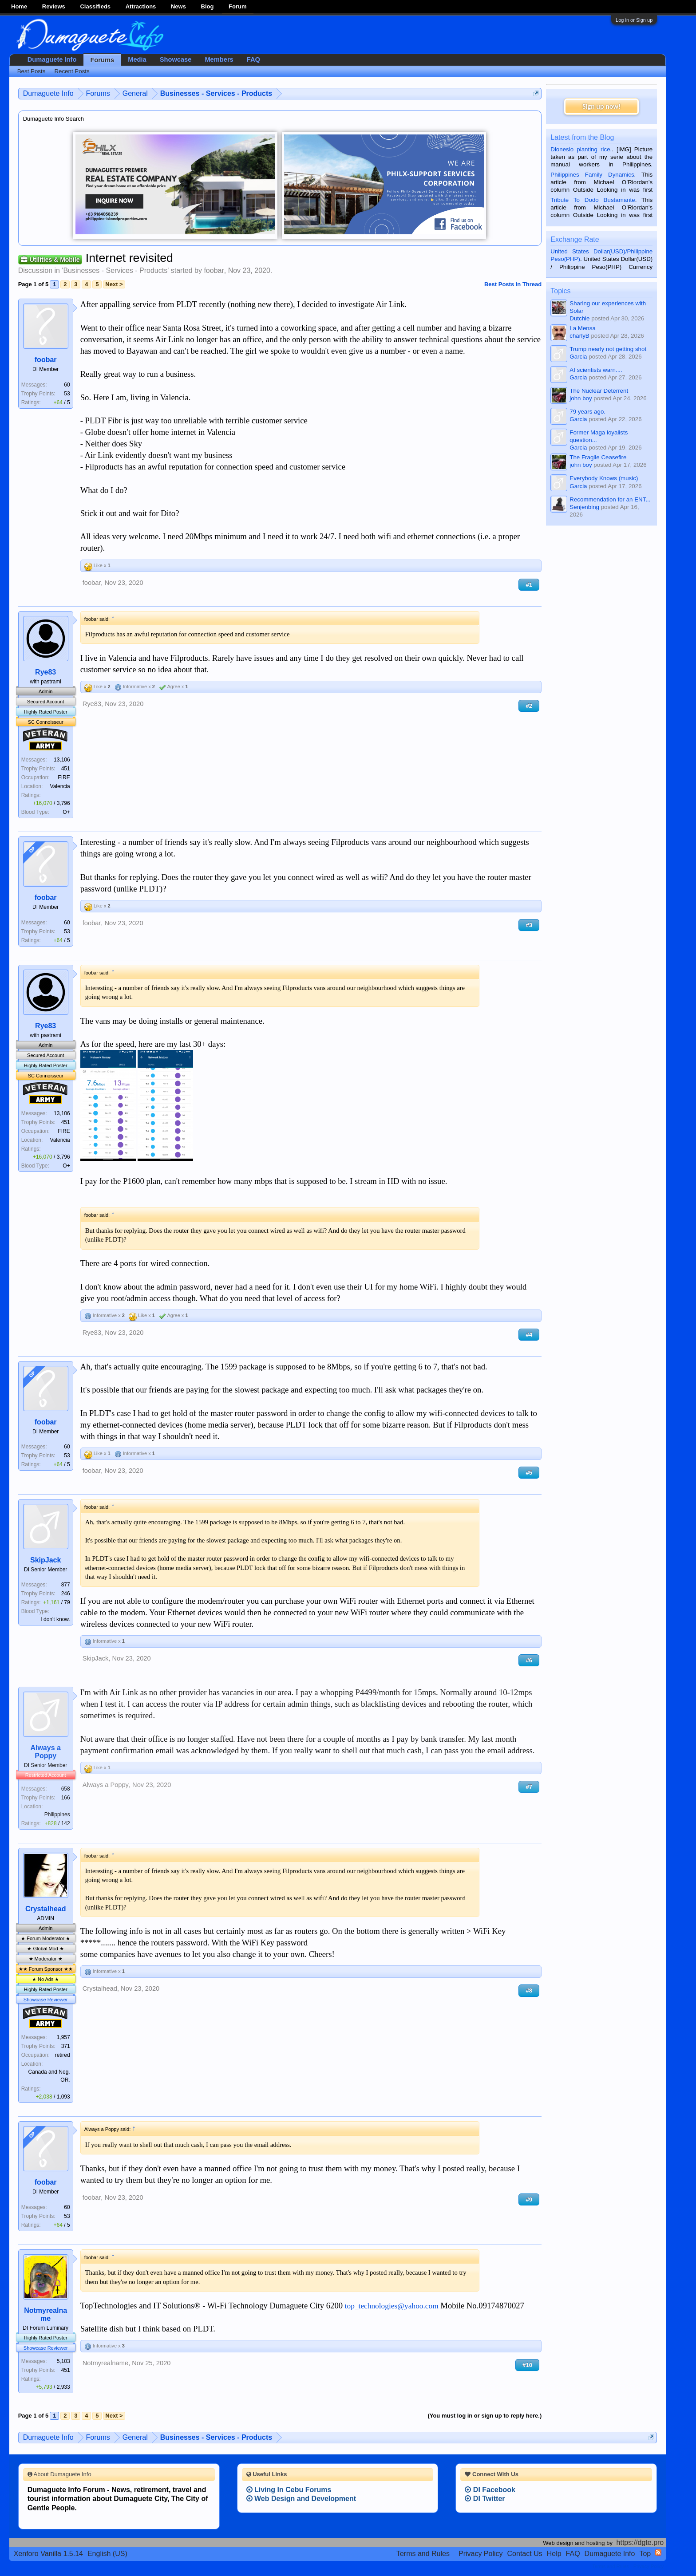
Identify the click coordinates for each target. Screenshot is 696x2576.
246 (65, 1593)
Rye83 (45, 672)
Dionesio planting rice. (581, 149)
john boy (580, 398)
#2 (529, 705)
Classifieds (95, 6)
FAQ (253, 59)
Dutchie (579, 318)
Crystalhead (45, 1909)
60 (67, 385)
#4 (529, 1334)
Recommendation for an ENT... (609, 499)
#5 (529, 1472)
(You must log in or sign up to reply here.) (484, 2415)
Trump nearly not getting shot (607, 349)
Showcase (176, 59)
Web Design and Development (301, 2498)
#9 (529, 2199)
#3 (529, 925)
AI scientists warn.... (595, 370)
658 (65, 1789)
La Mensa (582, 328)
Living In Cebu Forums (289, 2489)
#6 (529, 1660)
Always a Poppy (45, 1751)
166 (65, 1798)
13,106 (62, 760)
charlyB (579, 335)
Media (137, 59)
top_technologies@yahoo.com (392, 2306)
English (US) (107, 2553)
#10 (527, 2365)
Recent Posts (71, 71)
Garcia (578, 356)
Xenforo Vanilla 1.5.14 (48, 2553)
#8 (529, 1990)
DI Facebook (490, 2489)
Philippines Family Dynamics (592, 174)
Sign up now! (601, 106)
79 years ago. (587, 411)
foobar (214, 270)
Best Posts (31, 71)
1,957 (63, 2037)
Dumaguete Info (52, 59)
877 (65, 1585)
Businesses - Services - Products (115, 270)
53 (67, 394)
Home (19, 6)
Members (219, 59)
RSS (658, 2552)
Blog (207, 6)
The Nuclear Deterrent (598, 390)
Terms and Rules (423, 2553)
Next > (114, 284)
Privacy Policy (481, 2553)
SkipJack (45, 1560)
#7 (529, 1786)
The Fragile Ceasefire (597, 457)
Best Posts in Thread (513, 284)
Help (554, 2553)
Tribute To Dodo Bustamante (592, 200)
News (178, 6)
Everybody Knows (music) (603, 478)
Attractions (141, 6)
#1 (529, 584)
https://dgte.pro (640, 2542)
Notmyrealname (45, 2314)
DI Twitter (485, 2498)
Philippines (57, 1814)
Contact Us (524, 2553)
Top (645, 2553)
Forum (237, 6)
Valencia (60, 786)
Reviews (53, 6)
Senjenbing (584, 507)
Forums (102, 59)
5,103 (63, 2361)
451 (65, 768)
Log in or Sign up (634, 20)
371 (65, 2046)
